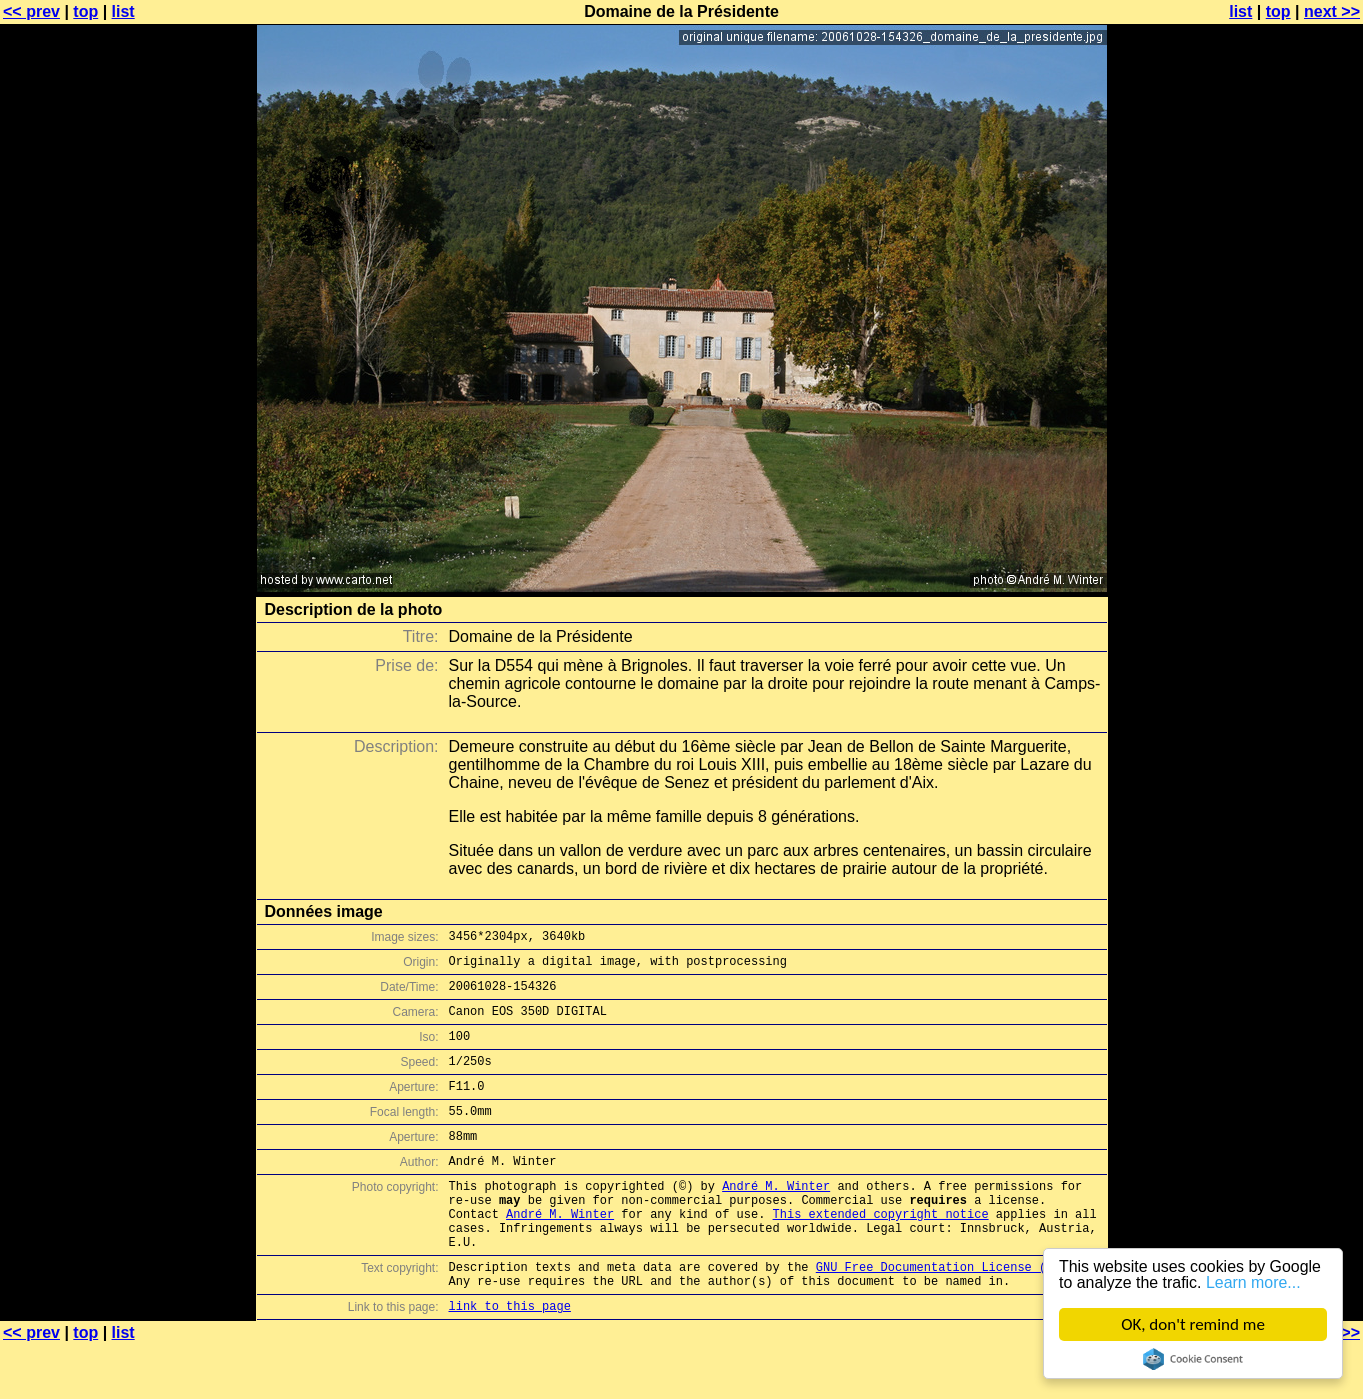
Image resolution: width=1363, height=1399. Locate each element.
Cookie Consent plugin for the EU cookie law (1193, 1359)
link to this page (510, 1359)
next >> (1332, 11)
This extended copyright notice (881, 1252)
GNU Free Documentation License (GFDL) (949, 1314)
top (85, 11)
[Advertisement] (1282, 495)
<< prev (31, 11)
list (123, 11)
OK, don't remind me (1193, 1324)
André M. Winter (776, 1218)
